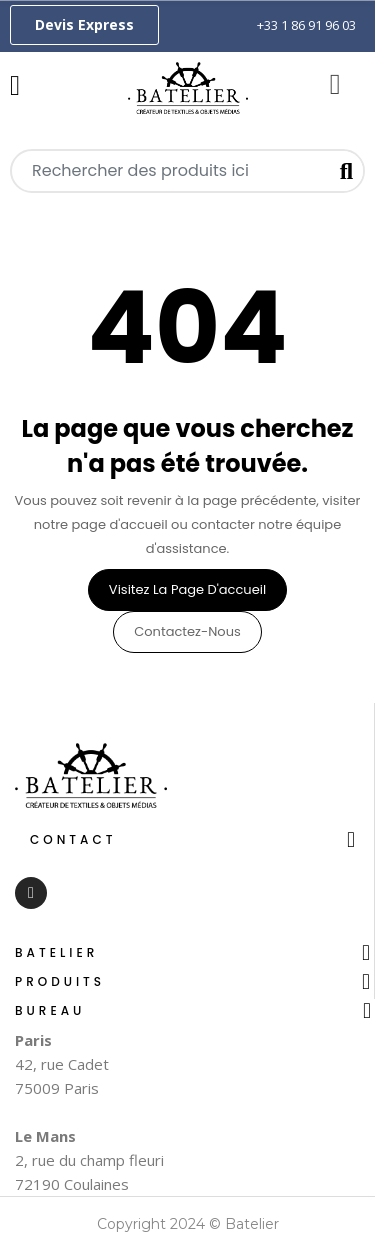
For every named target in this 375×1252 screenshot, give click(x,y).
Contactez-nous (187, 631)
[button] (84, 25)
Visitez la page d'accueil (187, 589)
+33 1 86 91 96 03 (306, 25)
